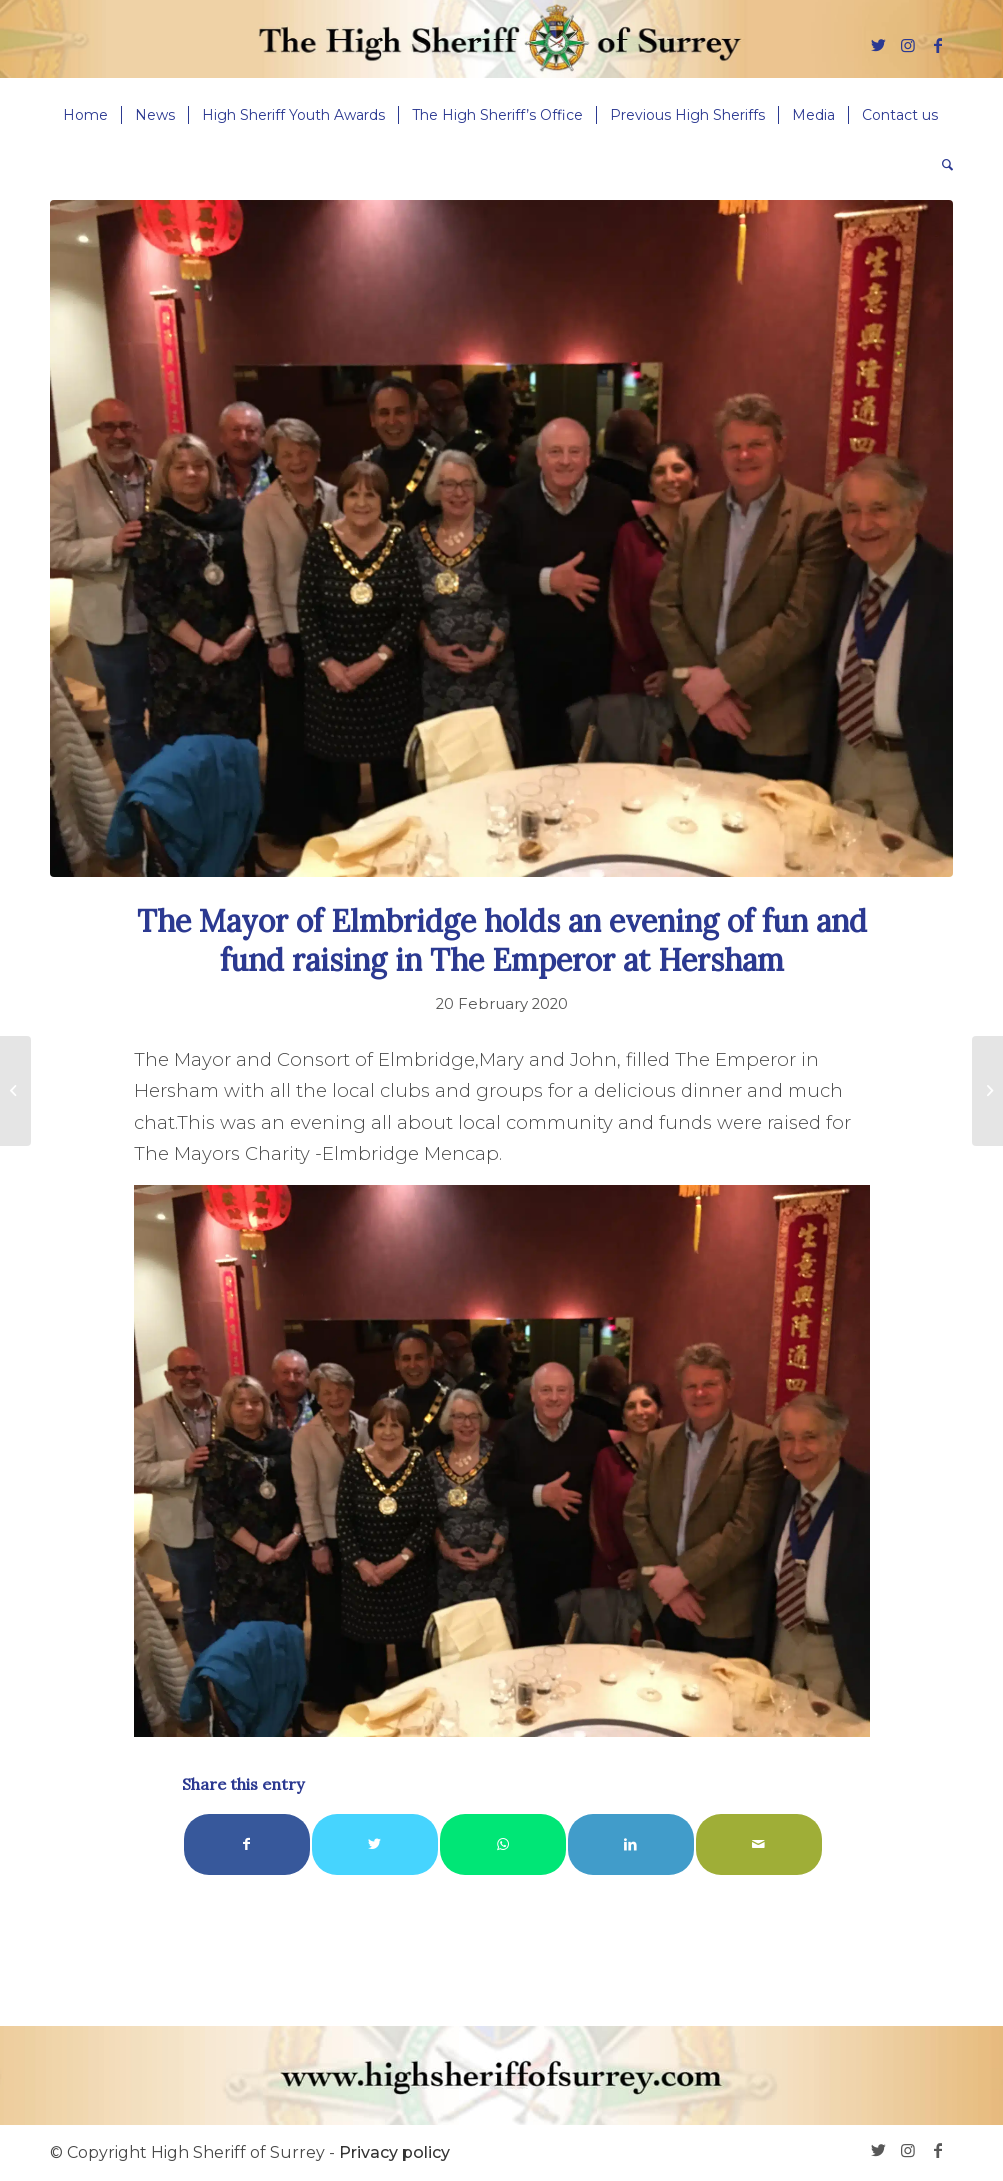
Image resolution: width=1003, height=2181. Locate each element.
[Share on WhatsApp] (503, 1844)
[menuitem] (85, 115)
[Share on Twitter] (375, 1844)
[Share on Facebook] (247, 1844)
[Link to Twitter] (878, 45)
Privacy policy (394, 2152)
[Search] (941, 165)
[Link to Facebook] (938, 45)
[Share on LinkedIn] (631, 1844)
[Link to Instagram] (908, 45)
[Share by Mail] (759, 1844)
